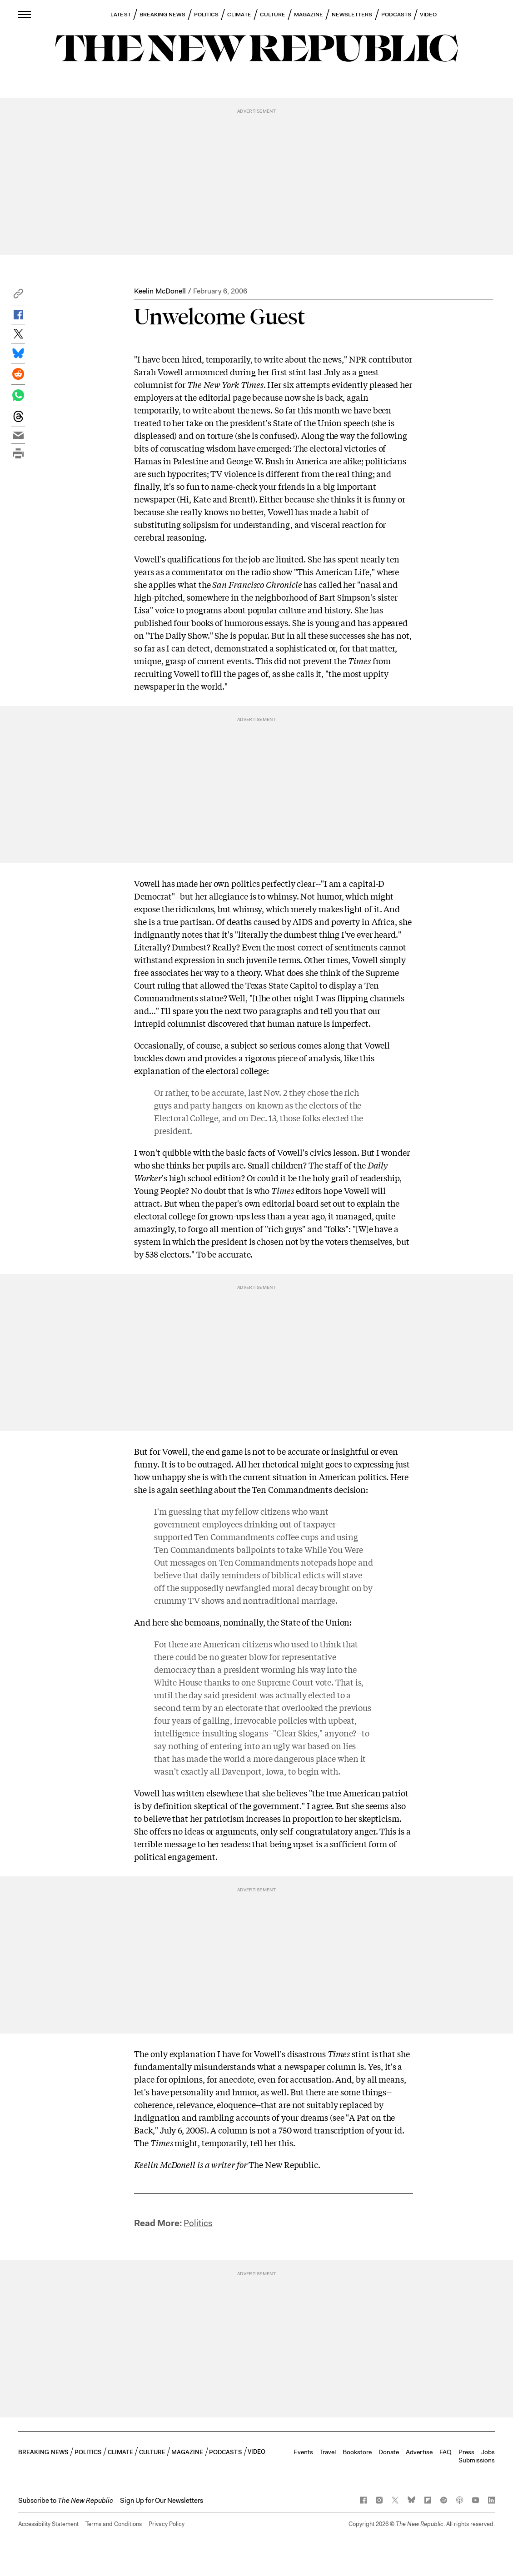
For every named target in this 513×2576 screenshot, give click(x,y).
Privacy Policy (166, 2524)
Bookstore (357, 2452)
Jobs (488, 2452)
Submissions (476, 2460)
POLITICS (206, 14)
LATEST (120, 14)
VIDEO (428, 14)
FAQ (445, 2452)
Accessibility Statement (48, 2524)
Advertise (419, 2452)
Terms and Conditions (113, 2524)
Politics (198, 2223)
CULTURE (273, 14)
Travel (328, 2452)
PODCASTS (396, 14)
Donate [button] (389, 2452)
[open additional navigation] (25, 14)
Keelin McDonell (160, 291)
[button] (18, 296)
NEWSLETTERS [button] (352, 14)
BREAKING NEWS (162, 14)
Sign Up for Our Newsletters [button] (161, 2500)
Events (303, 2452)
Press (466, 2452)
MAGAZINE (308, 14)
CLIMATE (239, 14)
